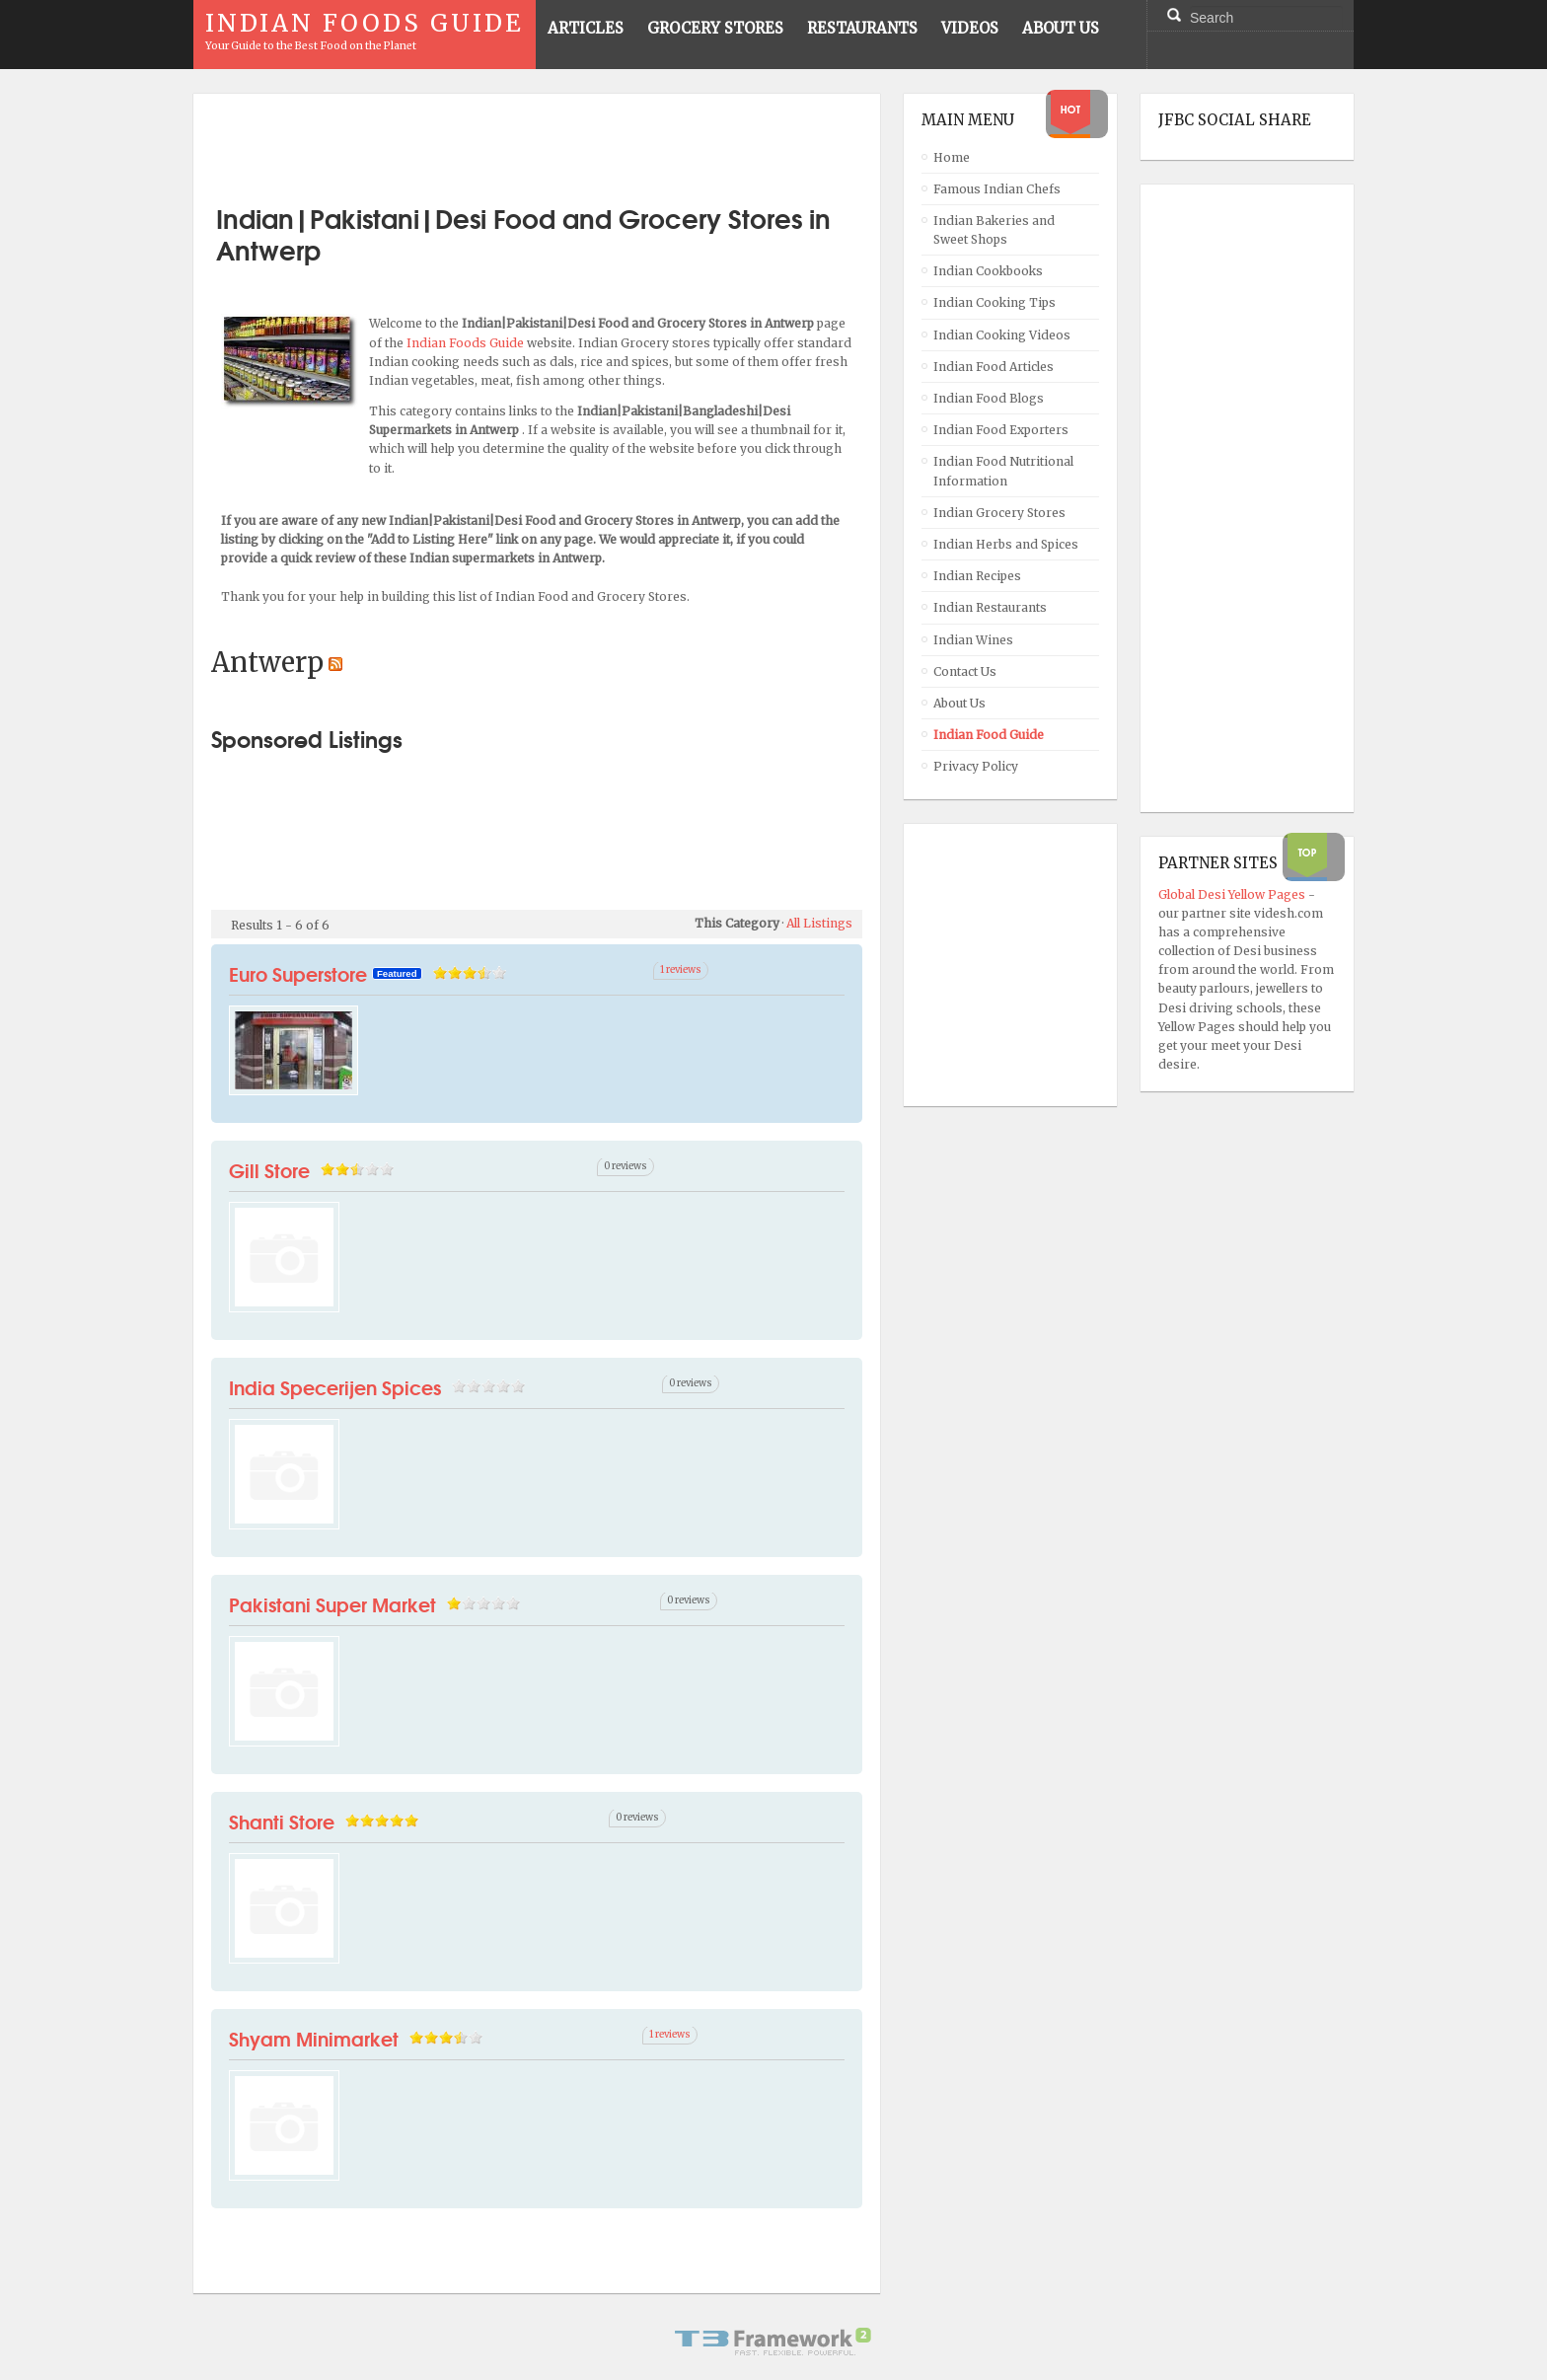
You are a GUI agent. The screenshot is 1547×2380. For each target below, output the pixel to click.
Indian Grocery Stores (999, 512)
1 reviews (680, 970)
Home (951, 157)
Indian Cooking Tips (994, 302)
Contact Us (964, 671)
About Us (959, 703)
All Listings (819, 923)
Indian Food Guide (988, 734)
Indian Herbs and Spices (1005, 544)
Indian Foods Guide (466, 342)
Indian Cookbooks (988, 270)
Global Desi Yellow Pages (1233, 894)
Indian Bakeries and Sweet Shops (994, 230)
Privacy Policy (975, 766)
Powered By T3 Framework (773, 2341)
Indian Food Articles (993, 366)
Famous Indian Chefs (997, 189)
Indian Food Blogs (988, 398)
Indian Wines (973, 639)
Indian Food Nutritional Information (1003, 470)
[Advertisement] (537, 141)
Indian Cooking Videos (1001, 335)
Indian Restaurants (990, 607)
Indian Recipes (977, 575)
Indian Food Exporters (1000, 429)
